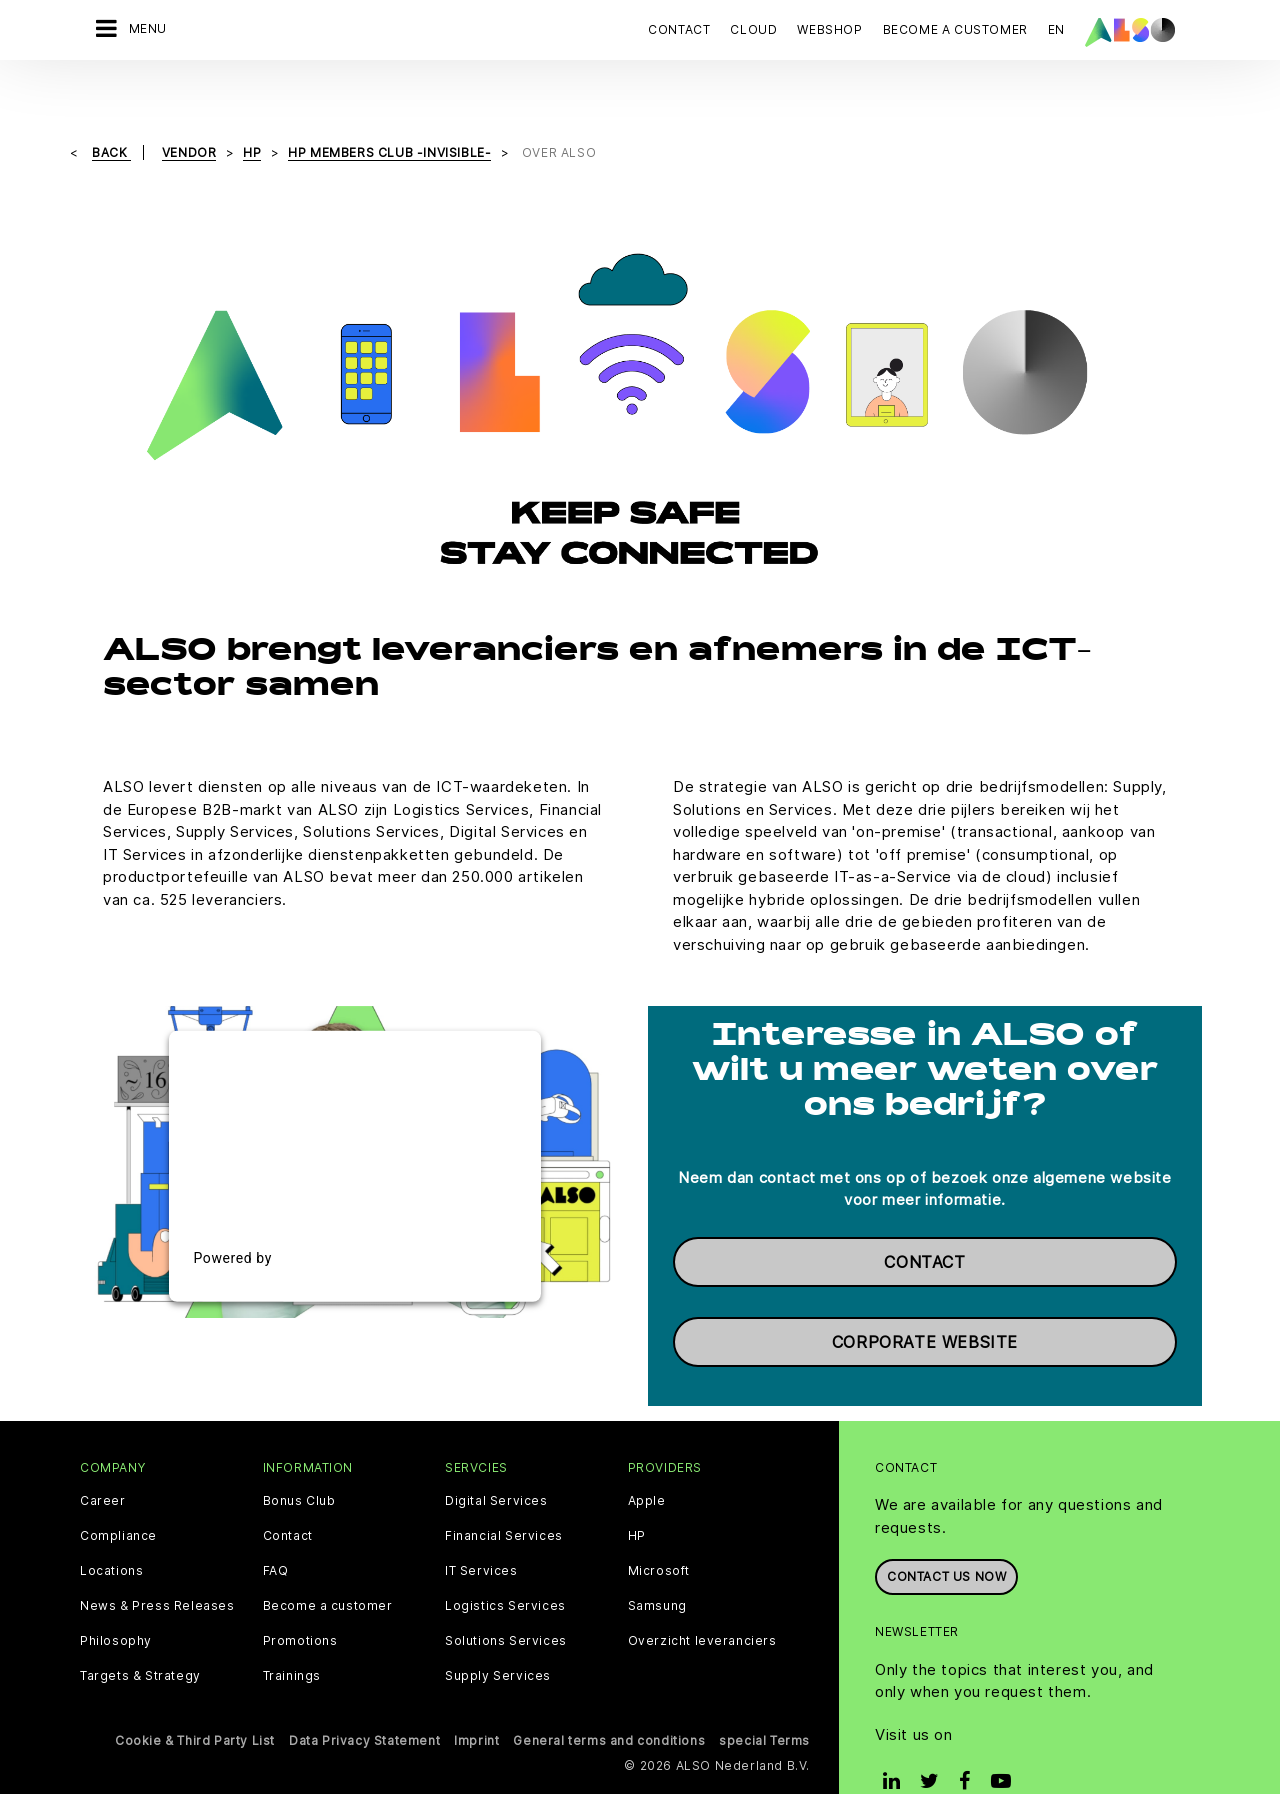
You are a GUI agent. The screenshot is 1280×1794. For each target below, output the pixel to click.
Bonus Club (299, 1459)
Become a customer (328, 1564)
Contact (679, 29)
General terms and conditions (609, 1698)
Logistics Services (505, 1564)
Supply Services (498, 1634)
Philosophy (116, 1599)
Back (111, 110)
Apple (647, 1459)
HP (637, 1494)
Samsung (657, 1564)
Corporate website (925, 1299)
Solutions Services (506, 1599)
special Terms (764, 1698)
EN (1056, 29)
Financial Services (504, 1494)
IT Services (481, 1529)
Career (103, 1459)
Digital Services (496, 1459)
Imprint (476, 1698)
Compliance (118, 1494)
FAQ (276, 1529)
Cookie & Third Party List (195, 1698)
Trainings (292, 1634)
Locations (111, 1529)
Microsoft (659, 1529)
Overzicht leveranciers (702, 1599)
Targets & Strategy (140, 1634)
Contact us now (946, 1534)
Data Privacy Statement (364, 1698)
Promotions (300, 1599)
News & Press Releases (157, 1564)
